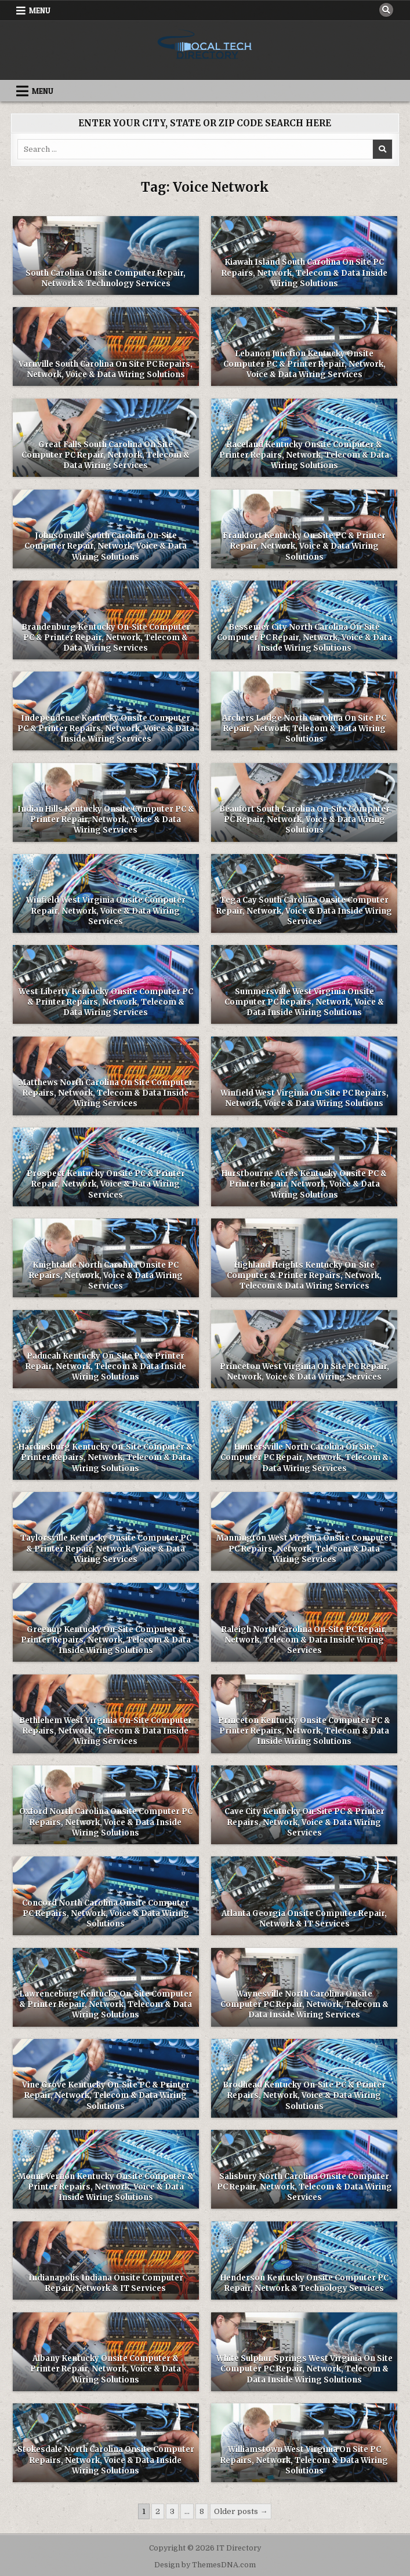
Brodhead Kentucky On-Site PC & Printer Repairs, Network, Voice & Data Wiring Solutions (304, 2095)
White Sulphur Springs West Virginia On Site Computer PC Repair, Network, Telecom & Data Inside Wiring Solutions (304, 2369)
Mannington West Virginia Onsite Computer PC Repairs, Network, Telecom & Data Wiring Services (304, 1548)
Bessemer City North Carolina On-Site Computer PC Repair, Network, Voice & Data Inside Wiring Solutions (304, 637)
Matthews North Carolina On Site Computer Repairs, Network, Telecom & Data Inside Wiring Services (106, 1093)
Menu (39, 10)
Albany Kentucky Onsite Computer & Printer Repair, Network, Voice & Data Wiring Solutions (105, 2369)
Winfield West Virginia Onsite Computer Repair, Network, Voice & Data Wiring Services (106, 910)
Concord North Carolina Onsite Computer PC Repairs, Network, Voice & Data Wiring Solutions (105, 1913)
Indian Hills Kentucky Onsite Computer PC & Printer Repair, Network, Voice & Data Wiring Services (105, 819)
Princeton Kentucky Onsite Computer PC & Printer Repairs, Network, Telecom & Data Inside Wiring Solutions (304, 1731)
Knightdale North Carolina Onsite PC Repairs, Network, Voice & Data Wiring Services (106, 1275)
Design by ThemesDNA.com (205, 2565)
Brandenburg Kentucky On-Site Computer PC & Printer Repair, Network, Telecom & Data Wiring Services (105, 637)
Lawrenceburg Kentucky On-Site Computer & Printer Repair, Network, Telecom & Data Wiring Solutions (106, 2004)
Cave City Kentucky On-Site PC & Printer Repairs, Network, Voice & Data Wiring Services (304, 1822)
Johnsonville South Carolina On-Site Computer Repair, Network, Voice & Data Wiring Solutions (105, 546)
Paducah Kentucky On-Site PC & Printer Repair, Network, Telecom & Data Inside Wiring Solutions (106, 1366)
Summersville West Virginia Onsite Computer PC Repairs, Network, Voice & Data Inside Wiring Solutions (304, 1002)
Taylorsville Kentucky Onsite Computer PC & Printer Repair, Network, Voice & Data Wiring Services (105, 1548)
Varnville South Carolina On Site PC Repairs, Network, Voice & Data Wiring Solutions (106, 369)
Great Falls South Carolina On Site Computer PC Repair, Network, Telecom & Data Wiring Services (105, 455)
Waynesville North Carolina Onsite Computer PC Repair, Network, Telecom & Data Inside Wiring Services (304, 2004)
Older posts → (240, 2511)
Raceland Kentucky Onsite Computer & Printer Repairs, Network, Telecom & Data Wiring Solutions (304, 455)
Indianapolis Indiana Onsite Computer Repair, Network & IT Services (105, 2283)
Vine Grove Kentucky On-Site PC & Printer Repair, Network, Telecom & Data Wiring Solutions (106, 2095)
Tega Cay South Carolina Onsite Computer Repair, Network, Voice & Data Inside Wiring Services (304, 910)
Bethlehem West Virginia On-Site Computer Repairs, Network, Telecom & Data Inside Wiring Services (105, 1731)
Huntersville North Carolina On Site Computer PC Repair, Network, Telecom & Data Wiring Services (304, 1457)
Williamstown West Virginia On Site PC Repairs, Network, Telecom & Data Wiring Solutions (304, 2459)
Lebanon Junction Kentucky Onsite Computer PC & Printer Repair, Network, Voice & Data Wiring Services (304, 364)
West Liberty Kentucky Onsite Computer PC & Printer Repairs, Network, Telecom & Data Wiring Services (106, 1002)
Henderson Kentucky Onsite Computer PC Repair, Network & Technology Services (304, 2283)
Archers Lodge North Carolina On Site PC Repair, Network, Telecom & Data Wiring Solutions (304, 728)
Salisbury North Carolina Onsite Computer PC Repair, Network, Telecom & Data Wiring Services (304, 2187)
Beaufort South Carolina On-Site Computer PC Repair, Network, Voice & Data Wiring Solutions (304, 819)
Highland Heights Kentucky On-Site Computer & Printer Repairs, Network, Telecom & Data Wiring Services (304, 1275)
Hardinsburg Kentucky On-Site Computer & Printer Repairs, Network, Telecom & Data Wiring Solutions (106, 1457)
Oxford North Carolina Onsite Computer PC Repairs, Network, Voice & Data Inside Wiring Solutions (106, 1822)
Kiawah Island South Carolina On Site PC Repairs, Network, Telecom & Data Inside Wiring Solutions (304, 272)
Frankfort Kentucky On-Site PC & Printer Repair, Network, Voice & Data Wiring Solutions (304, 546)
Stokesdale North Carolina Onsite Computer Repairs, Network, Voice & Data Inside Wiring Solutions (105, 2459)
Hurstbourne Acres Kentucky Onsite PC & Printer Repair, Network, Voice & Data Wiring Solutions (304, 1184)
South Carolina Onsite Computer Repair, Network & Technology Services (106, 278)
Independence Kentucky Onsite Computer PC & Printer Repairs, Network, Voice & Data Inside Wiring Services (105, 728)
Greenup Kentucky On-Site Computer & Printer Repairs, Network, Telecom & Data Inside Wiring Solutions (106, 1640)
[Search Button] (386, 10)
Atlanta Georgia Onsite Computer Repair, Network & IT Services (304, 1919)
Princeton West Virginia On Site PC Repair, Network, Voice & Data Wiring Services (304, 1372)
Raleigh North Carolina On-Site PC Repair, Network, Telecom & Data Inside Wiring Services (304, 1640)
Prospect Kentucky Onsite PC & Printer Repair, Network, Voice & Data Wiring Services (106, 1184)
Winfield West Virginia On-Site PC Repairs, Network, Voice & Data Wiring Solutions (304, 1098)
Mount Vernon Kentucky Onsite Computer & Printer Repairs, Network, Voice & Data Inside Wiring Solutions (106, 2187)
